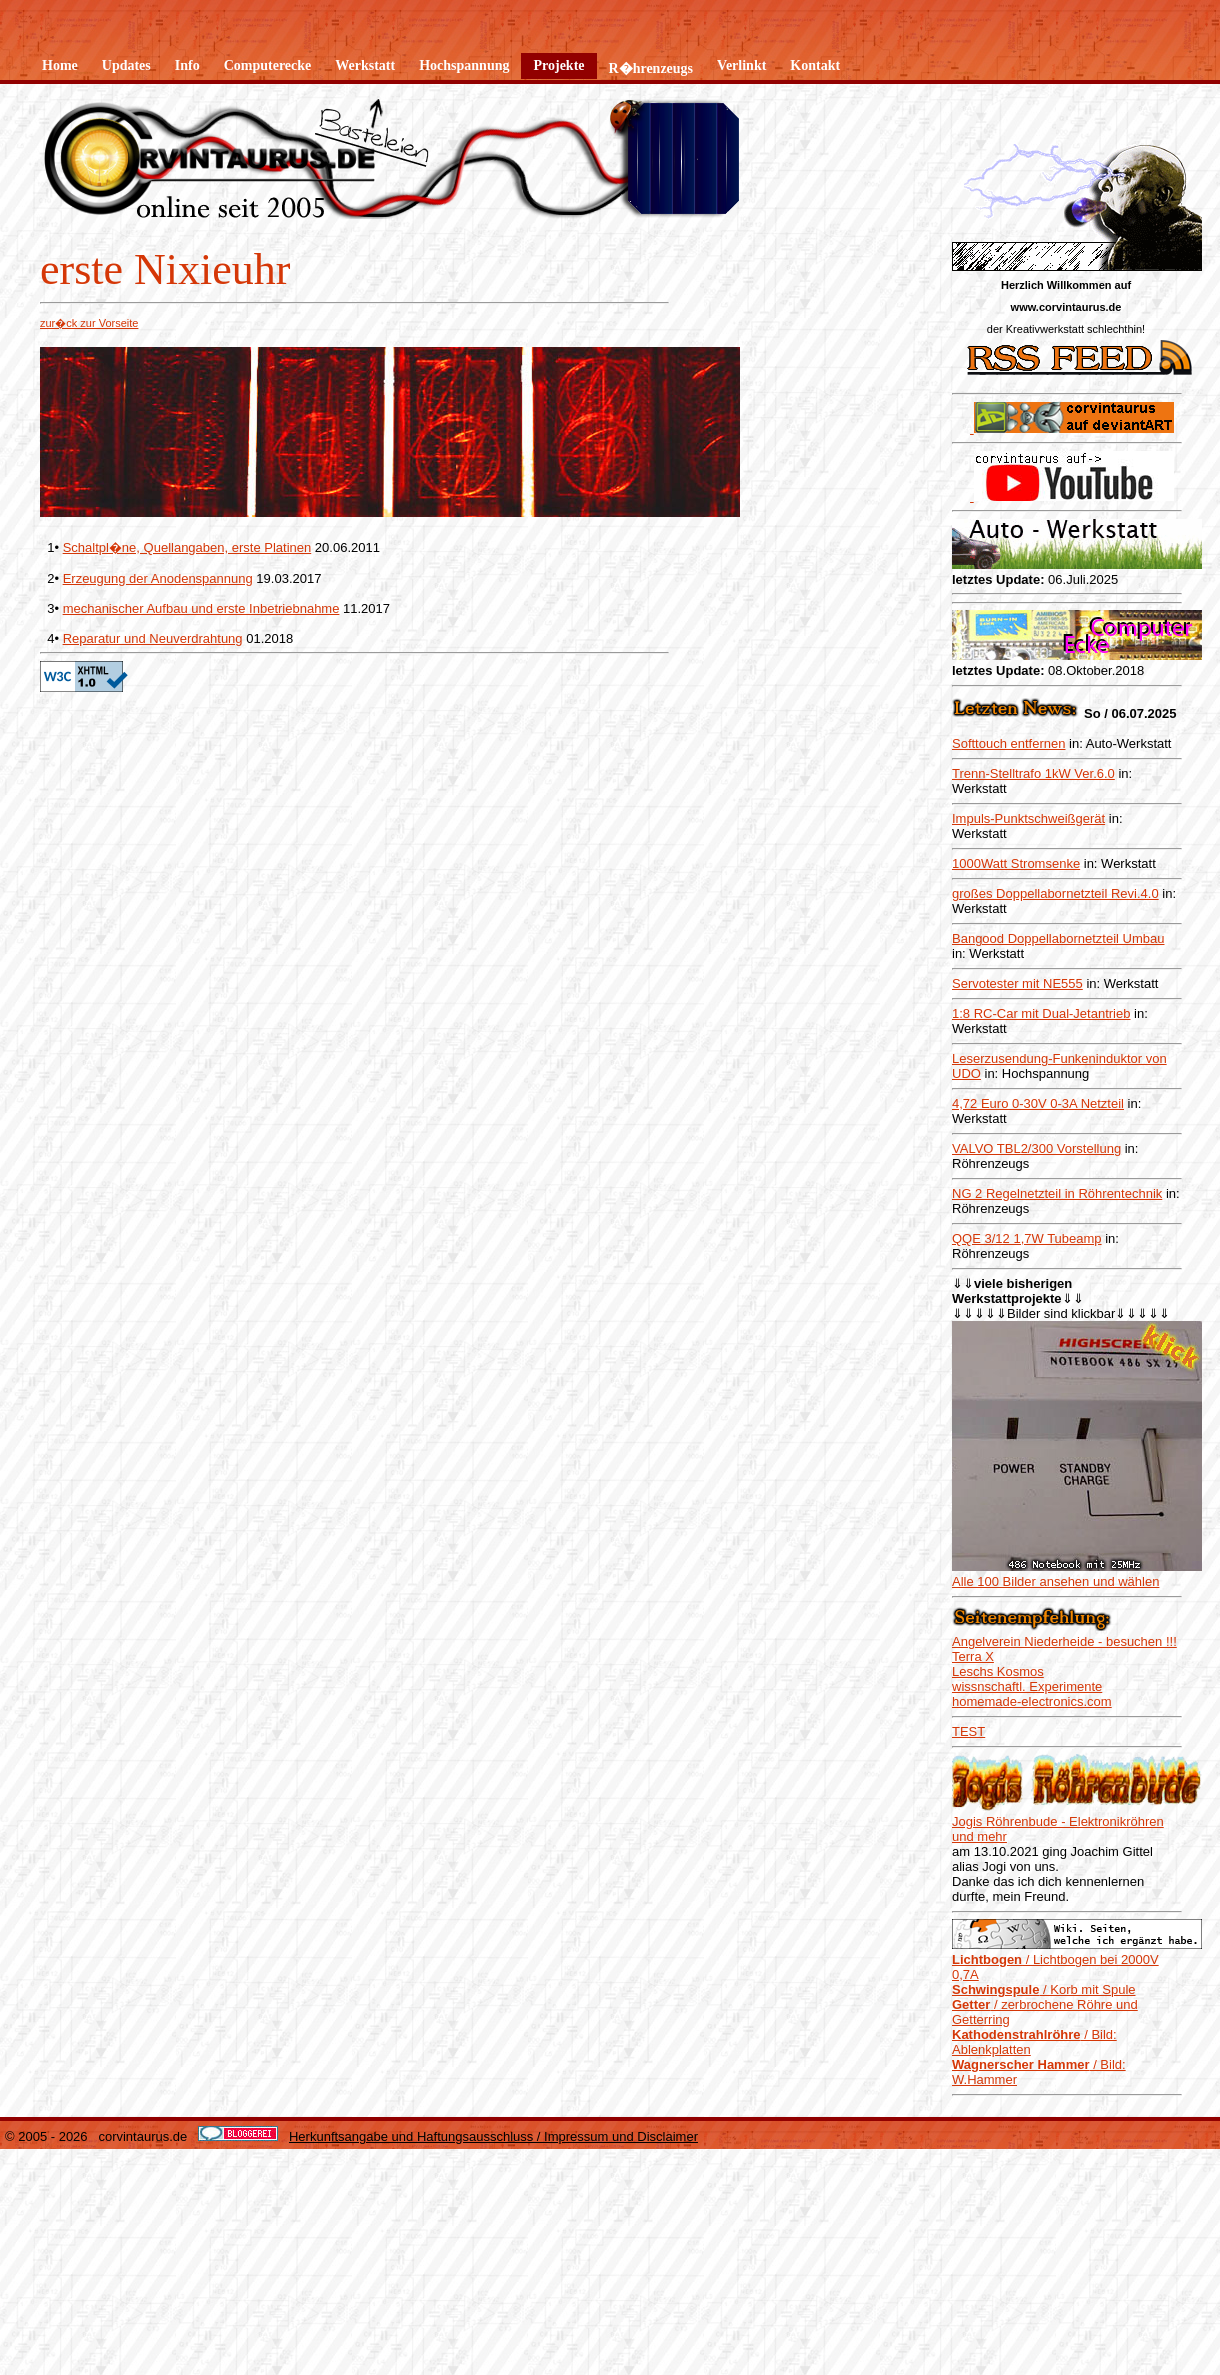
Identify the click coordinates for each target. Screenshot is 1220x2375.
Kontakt (815, 65)
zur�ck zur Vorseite (89, 323)
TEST (968, 1478)
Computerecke (268, 65)
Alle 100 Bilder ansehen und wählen (1055, 1328)
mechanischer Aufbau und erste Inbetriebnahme (201, 608)
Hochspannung (464, 65)
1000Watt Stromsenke (1016, 863)
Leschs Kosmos (998, 1418)
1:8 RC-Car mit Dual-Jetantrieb (1041, 1013)
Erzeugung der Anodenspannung (158, 578)
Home (60, 65)
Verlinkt (741, 65)
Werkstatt (365, 65)
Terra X (973, 1403)
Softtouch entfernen (1008, 743)
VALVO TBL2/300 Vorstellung (1036, 1148)
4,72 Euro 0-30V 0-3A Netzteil (1038, 1103)
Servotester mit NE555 (1017, 983)
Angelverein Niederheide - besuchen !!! (1064, 1388)
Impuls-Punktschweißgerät (1028, 818)
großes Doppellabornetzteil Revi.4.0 (1055, 893)
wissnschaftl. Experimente (1027, 1433)
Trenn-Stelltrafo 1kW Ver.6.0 (1033, 773)
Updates (126, 65)
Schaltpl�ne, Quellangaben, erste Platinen (187, 547)
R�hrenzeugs (651, 68)
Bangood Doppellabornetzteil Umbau (1058, 938)
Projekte (558, 65)
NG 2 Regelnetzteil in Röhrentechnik (1057, 1193)
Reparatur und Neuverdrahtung (153, 638)
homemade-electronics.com (1032, 1448)
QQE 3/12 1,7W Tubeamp (1027, 1238)
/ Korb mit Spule (1044, 1736)
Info (187, 65)
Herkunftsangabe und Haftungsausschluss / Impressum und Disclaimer (493, 1883)
